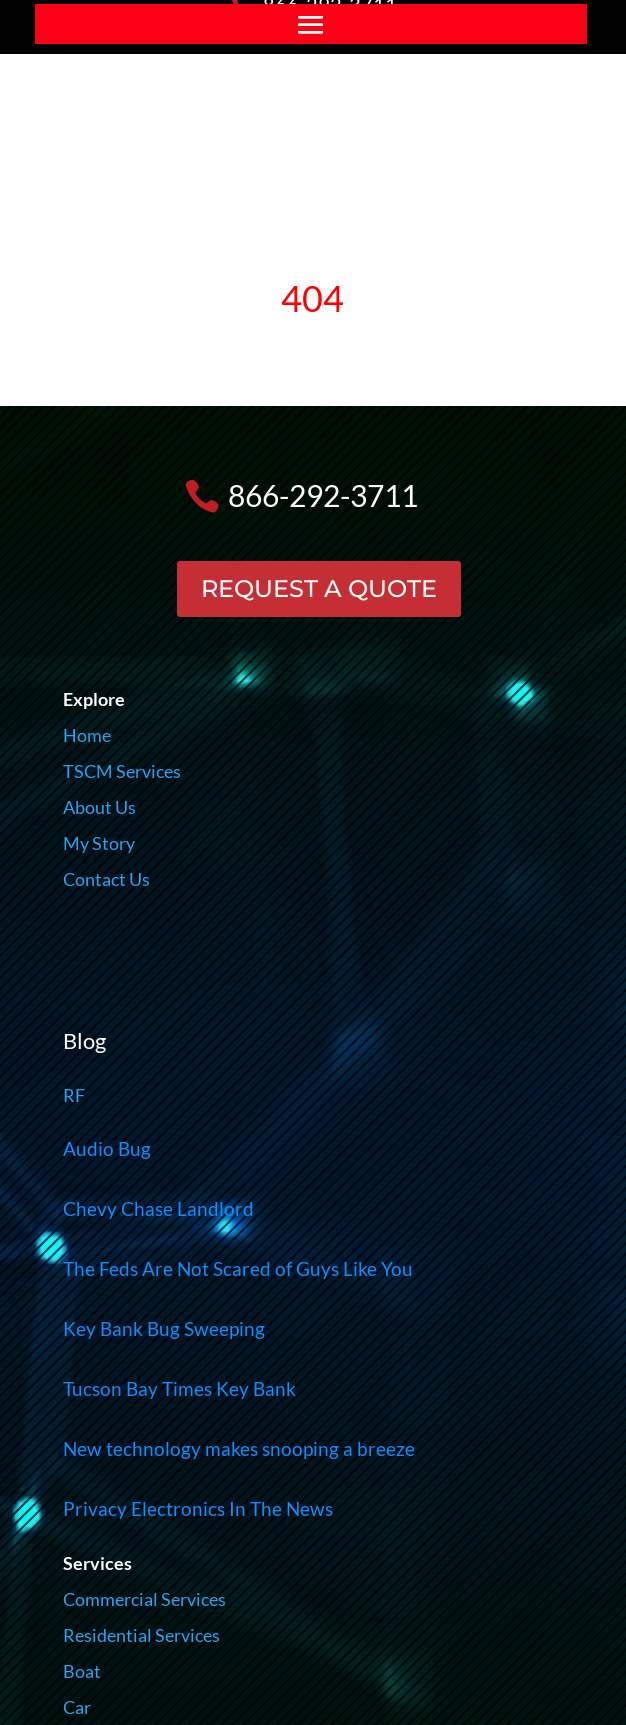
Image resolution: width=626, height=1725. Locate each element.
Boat (82, 1671)
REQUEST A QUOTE (319, 588)
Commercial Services (144, 1599)
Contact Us (106, 879)
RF (74, 1095)
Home (87, 735)
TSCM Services (122, 771)
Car (77, 1707)
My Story (99, 843)
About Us (99, 807)
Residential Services (141, 1635)
